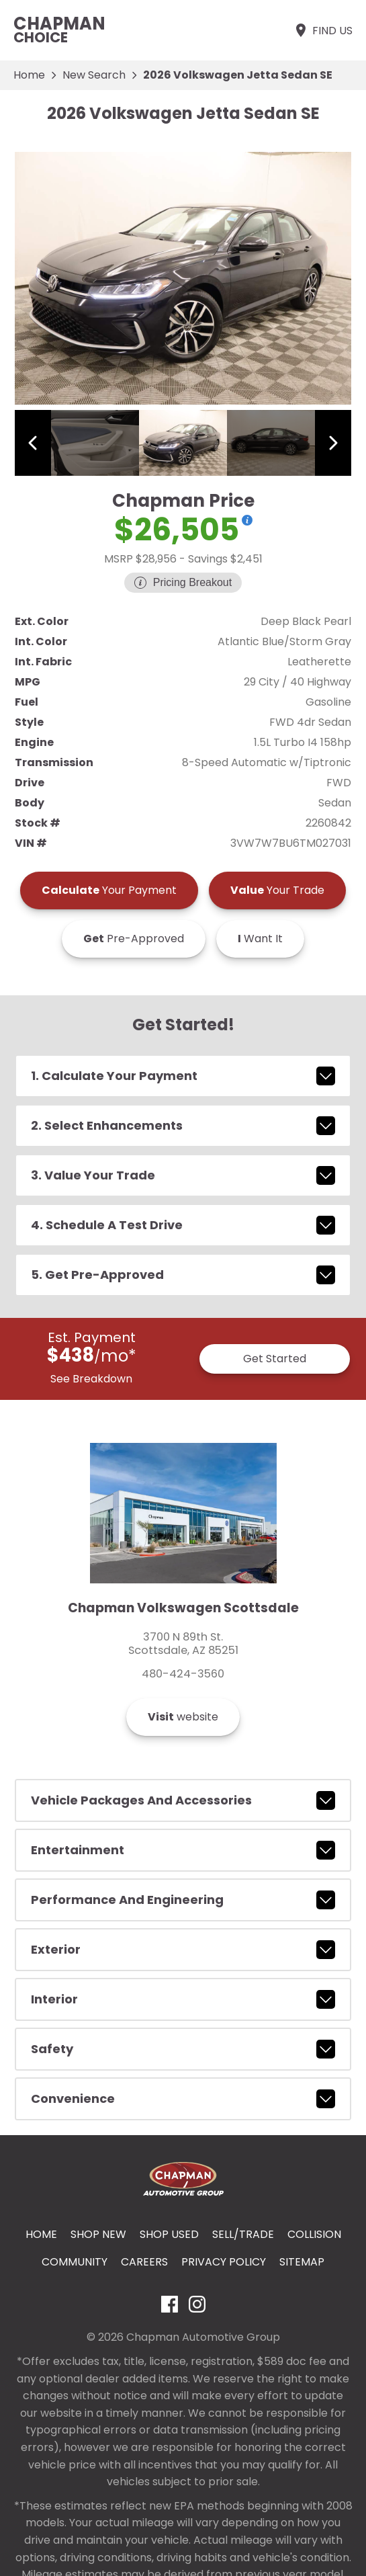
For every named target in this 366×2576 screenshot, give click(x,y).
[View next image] (333, 443)
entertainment (183, 1850)
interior (183, 1999)
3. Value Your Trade (183, 1175)
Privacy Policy (223, 2262)
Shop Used (169, 2234)
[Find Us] (322, 30)
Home (29, 75)
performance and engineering (183, 1900)
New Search (94, 75)
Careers (144, 2262)
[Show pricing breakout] (247, 520)
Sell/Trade (243, 2234)
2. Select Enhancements (183, 1125)
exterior (183, 1949)
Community (74, 2262)
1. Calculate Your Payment (183, 1076)
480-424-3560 (183, 1674)
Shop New (98, 2234)
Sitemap (301, 2262)
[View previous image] (33, 443)
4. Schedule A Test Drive (183, 1225)
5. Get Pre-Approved (183, 1274)
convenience (183, 2098)
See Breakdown (91, 1378)
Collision (314, 2234)
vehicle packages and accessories (183, 1800)
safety (183, 2049)
